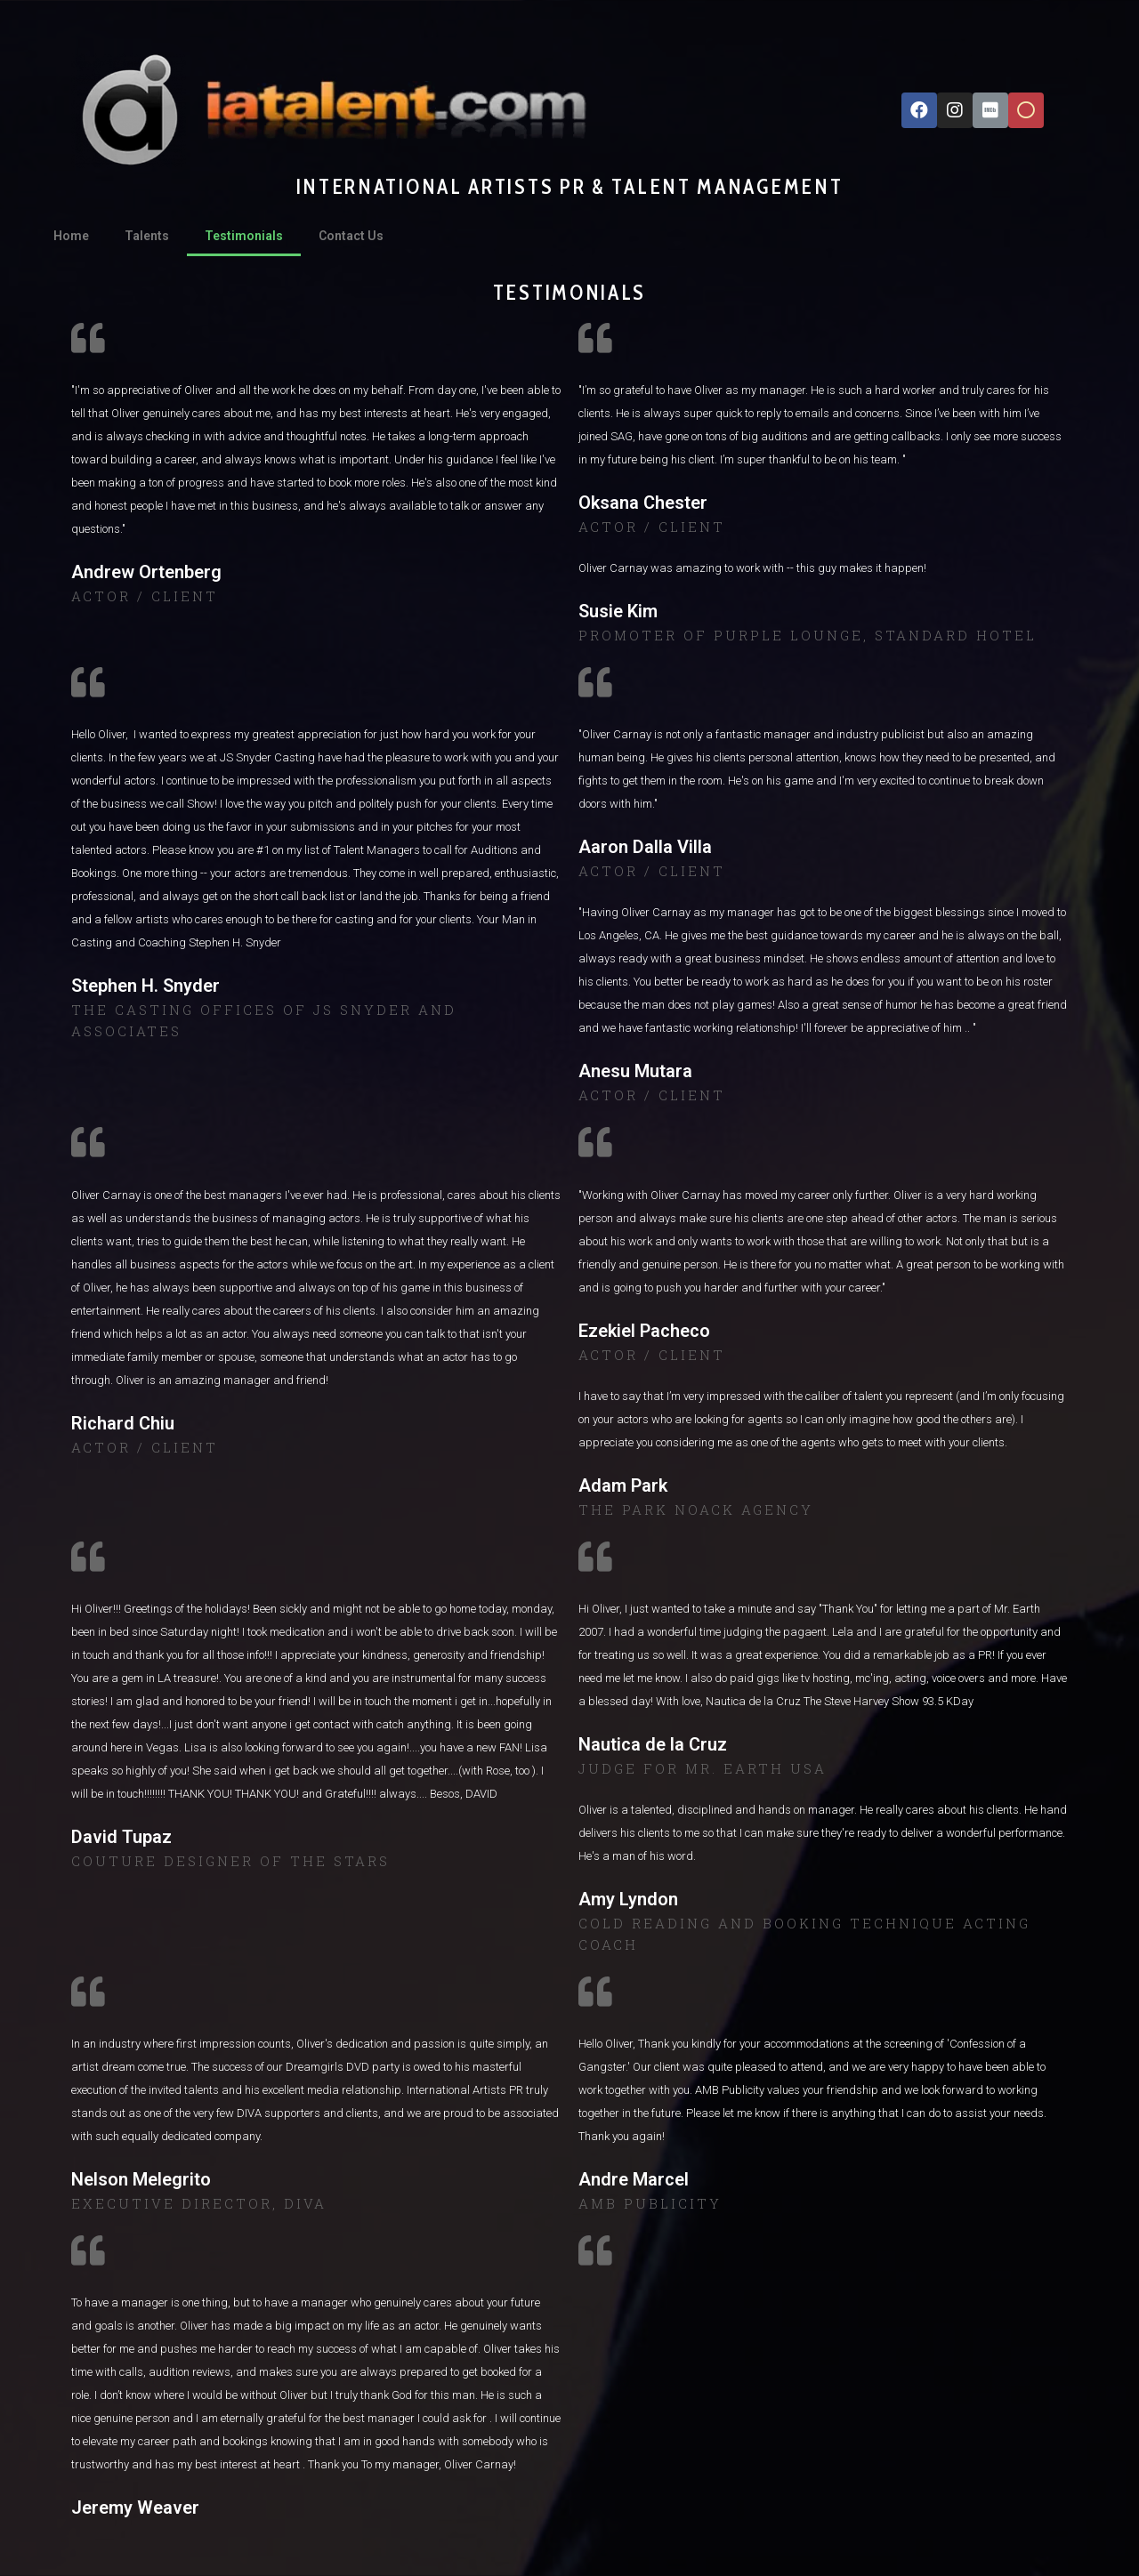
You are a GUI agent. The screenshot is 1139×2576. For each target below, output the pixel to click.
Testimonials (244, 236)
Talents (147, 236)
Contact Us (351, 236)
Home (71, 236)
